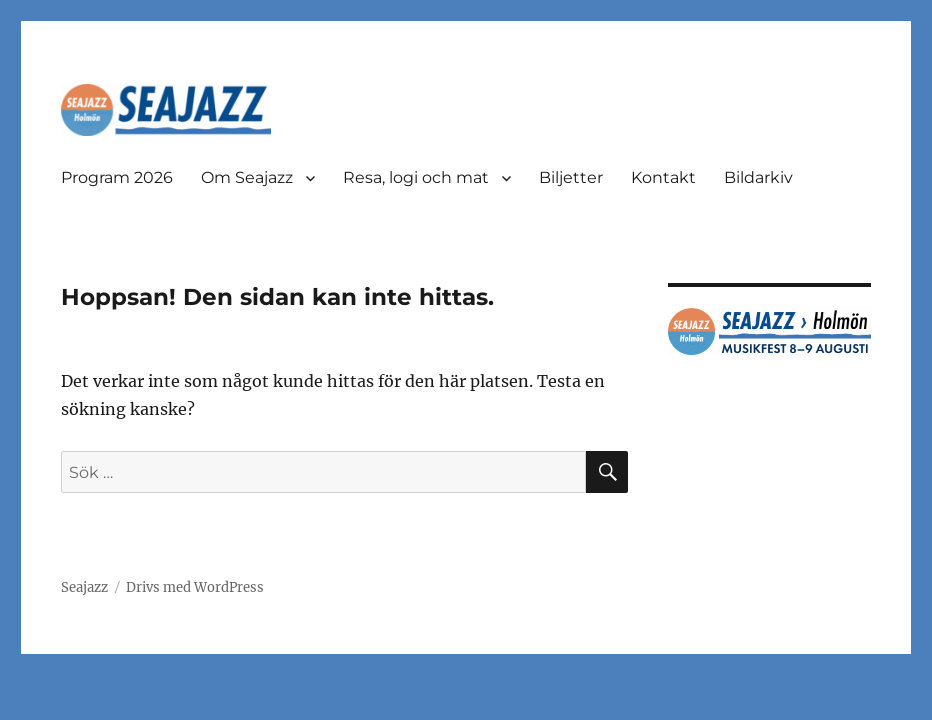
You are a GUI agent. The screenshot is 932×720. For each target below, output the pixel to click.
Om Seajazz (247, 177)
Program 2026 (117, 177)
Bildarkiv (758, 177)
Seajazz (84, 587)
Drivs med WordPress (195, 587)
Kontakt (663, 177)
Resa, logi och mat (416, 177)
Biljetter (571, 177)
